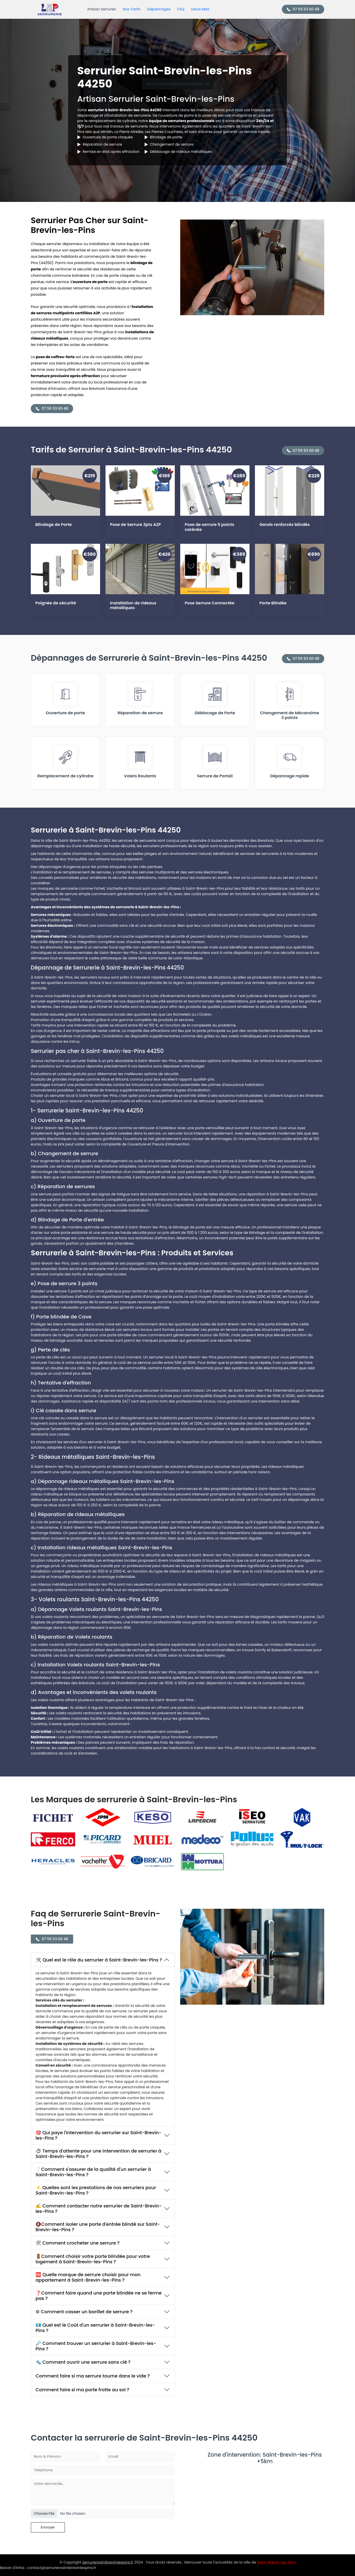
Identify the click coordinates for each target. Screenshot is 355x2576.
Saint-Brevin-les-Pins (276, 2562)
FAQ (180, 9)
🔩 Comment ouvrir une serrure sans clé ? (83, 2362)
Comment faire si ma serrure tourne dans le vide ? (93, 2376)
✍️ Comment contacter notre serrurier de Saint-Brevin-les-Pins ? (99, 2208)
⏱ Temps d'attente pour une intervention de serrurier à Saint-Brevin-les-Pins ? (98, 2154)
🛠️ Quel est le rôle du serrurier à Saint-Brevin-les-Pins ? (99, 1960)
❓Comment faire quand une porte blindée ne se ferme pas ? (99, 2296)
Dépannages (158, 9)
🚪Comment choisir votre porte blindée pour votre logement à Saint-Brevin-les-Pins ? (93, 2259)
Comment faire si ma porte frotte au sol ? (82, 2390)
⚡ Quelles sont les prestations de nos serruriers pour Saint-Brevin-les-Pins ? (96, 2190)
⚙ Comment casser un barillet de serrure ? (84, 2312)
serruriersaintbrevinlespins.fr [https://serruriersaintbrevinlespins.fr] (107, 2562)
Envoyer (48, 2527)
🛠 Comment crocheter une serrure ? (78, 2243)
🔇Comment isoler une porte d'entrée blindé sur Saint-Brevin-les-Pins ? (98, 2227)
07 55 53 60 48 (305, 10)
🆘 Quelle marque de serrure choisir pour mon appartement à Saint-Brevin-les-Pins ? (88, 2277)
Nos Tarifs (131, 9)
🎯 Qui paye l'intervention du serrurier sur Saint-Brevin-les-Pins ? (98, 2135)
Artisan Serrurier (101, 9)
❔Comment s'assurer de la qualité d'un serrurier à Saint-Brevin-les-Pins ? (93, 2172)
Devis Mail (200, 9)
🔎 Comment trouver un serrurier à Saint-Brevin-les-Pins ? (96, 2346)
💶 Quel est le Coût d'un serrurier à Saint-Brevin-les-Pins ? (95, 2328)
